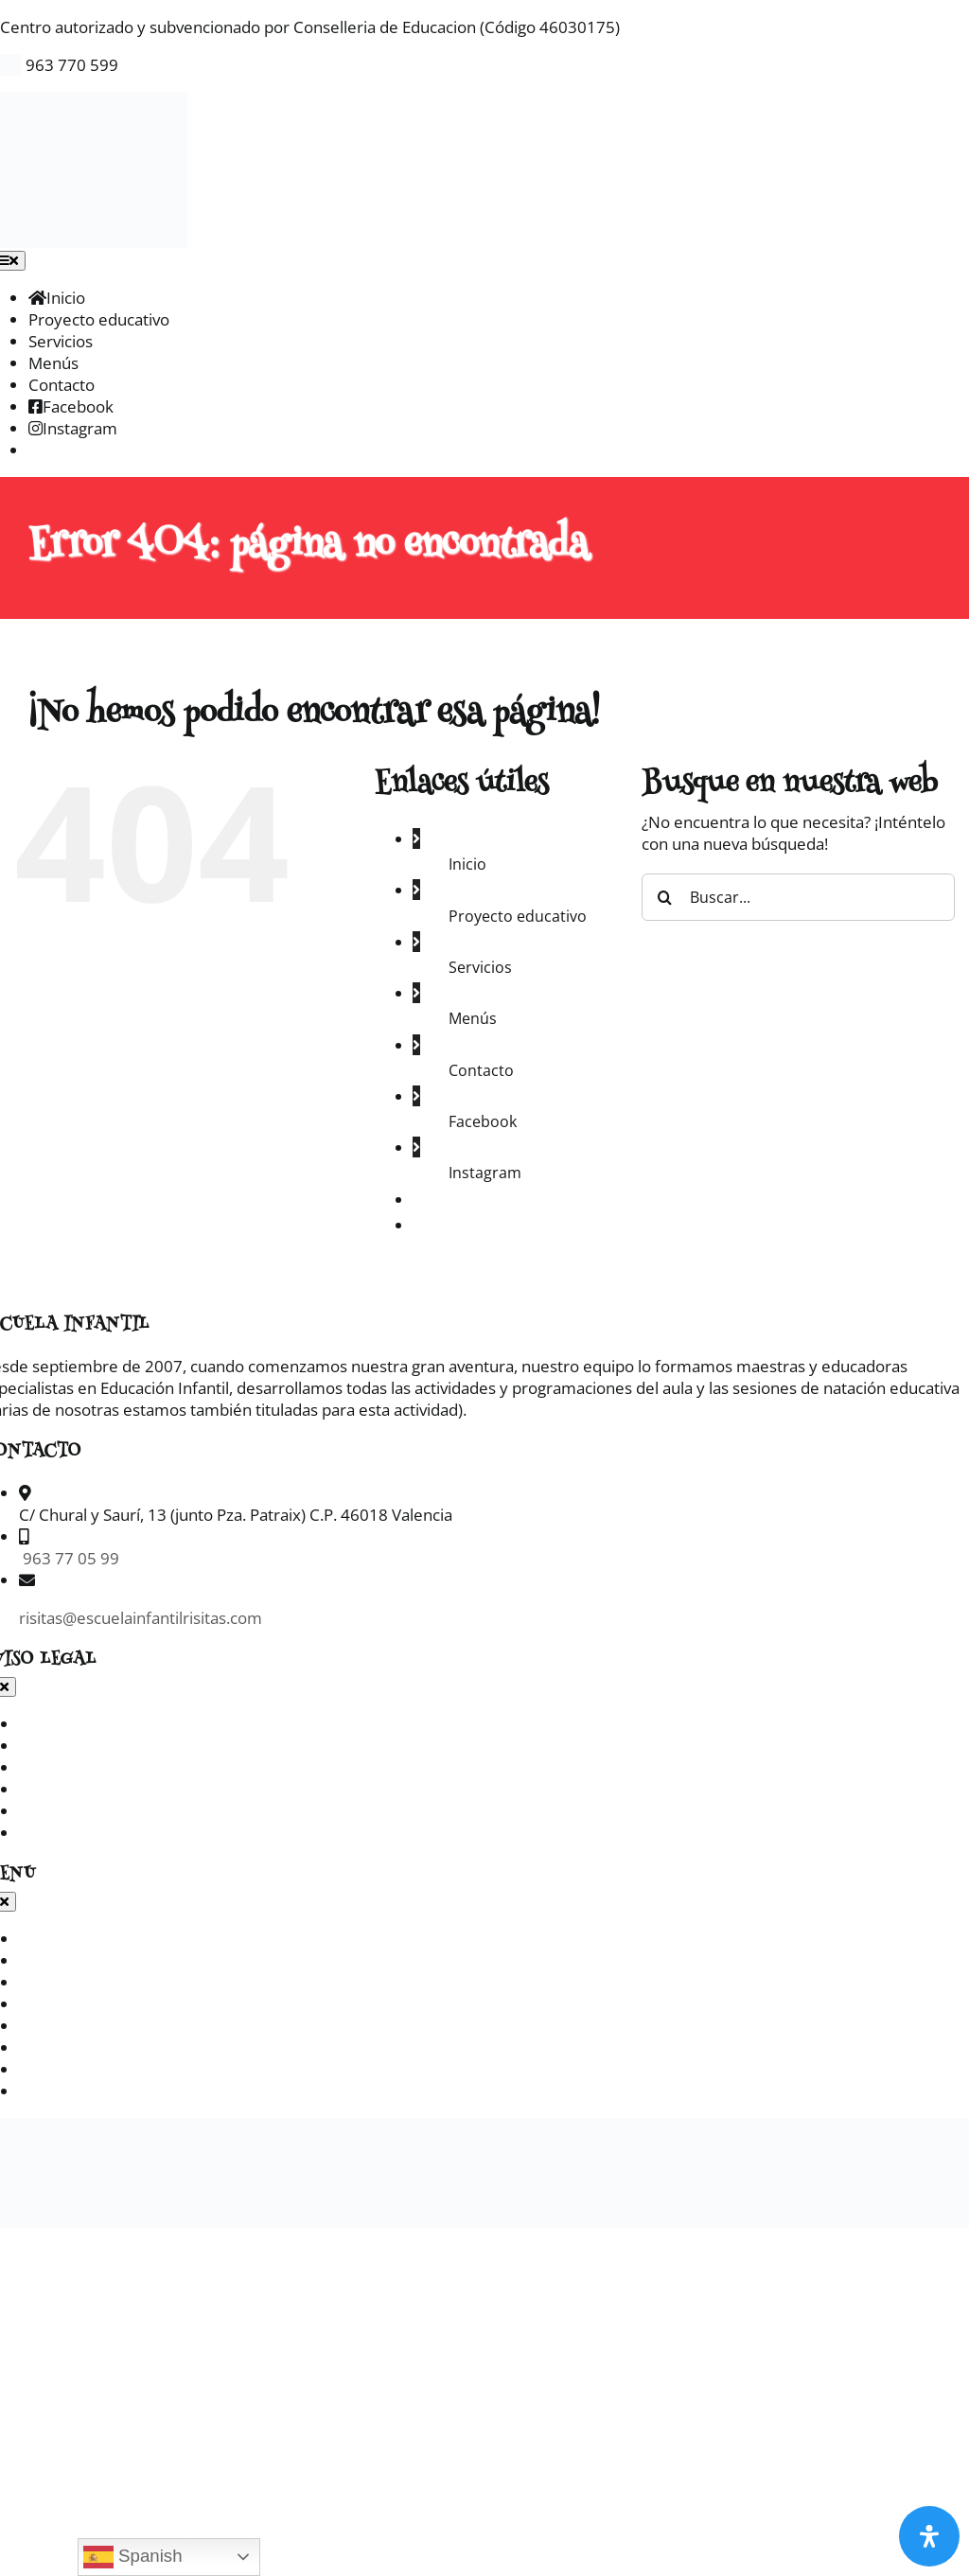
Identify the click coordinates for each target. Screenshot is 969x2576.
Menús (473, 1018)
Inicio (467, 864)
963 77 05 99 (69, 1558)
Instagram (485, 1172)
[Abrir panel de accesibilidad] (929, 2536)
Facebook (483, 1121)
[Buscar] (665, 897)
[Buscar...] (798, 897)
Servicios (480, 967)
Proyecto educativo (518, 916)
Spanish (133, 2557)
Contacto (481, 1070)
